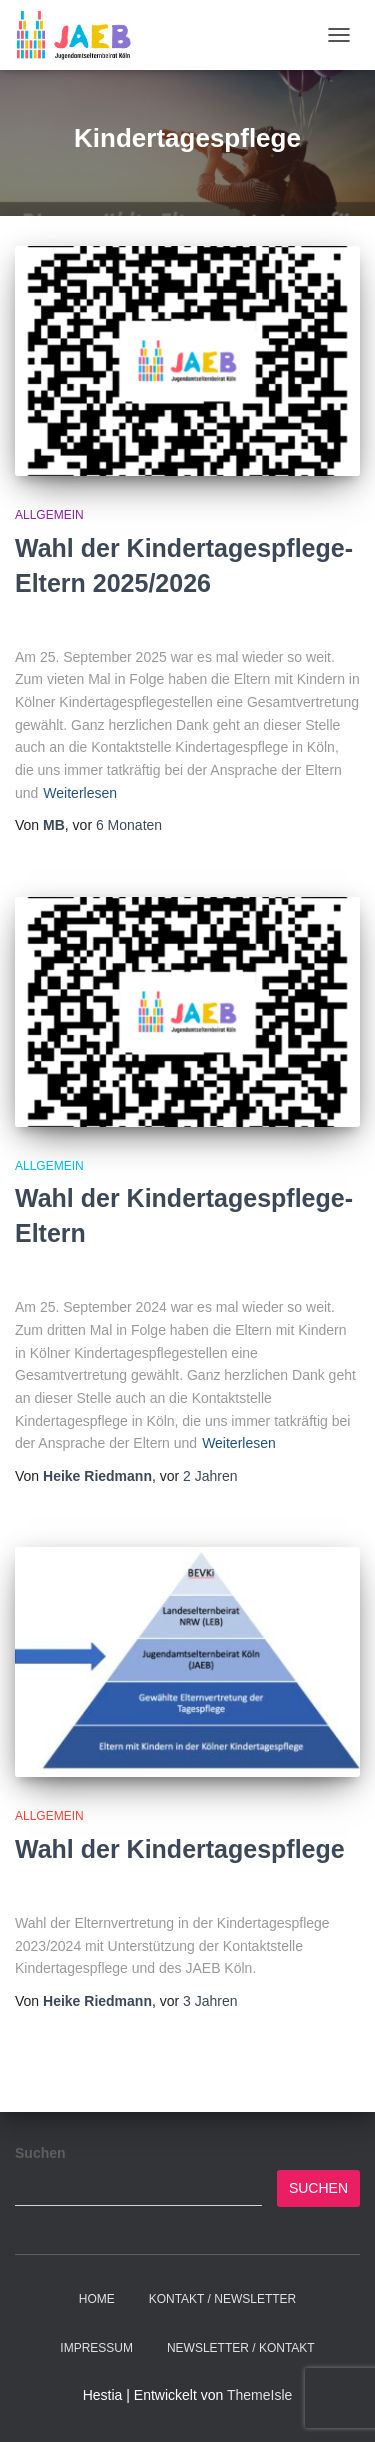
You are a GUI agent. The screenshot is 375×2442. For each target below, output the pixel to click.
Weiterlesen (80, 793)
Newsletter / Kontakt (241, 2348)
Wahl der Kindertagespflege (180, 1849)
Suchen (40, 2153)
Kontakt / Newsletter (223, 2299)
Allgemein (49, 515)
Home (97, 2299)
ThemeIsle (259, 2395)
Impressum (96, 2348)
